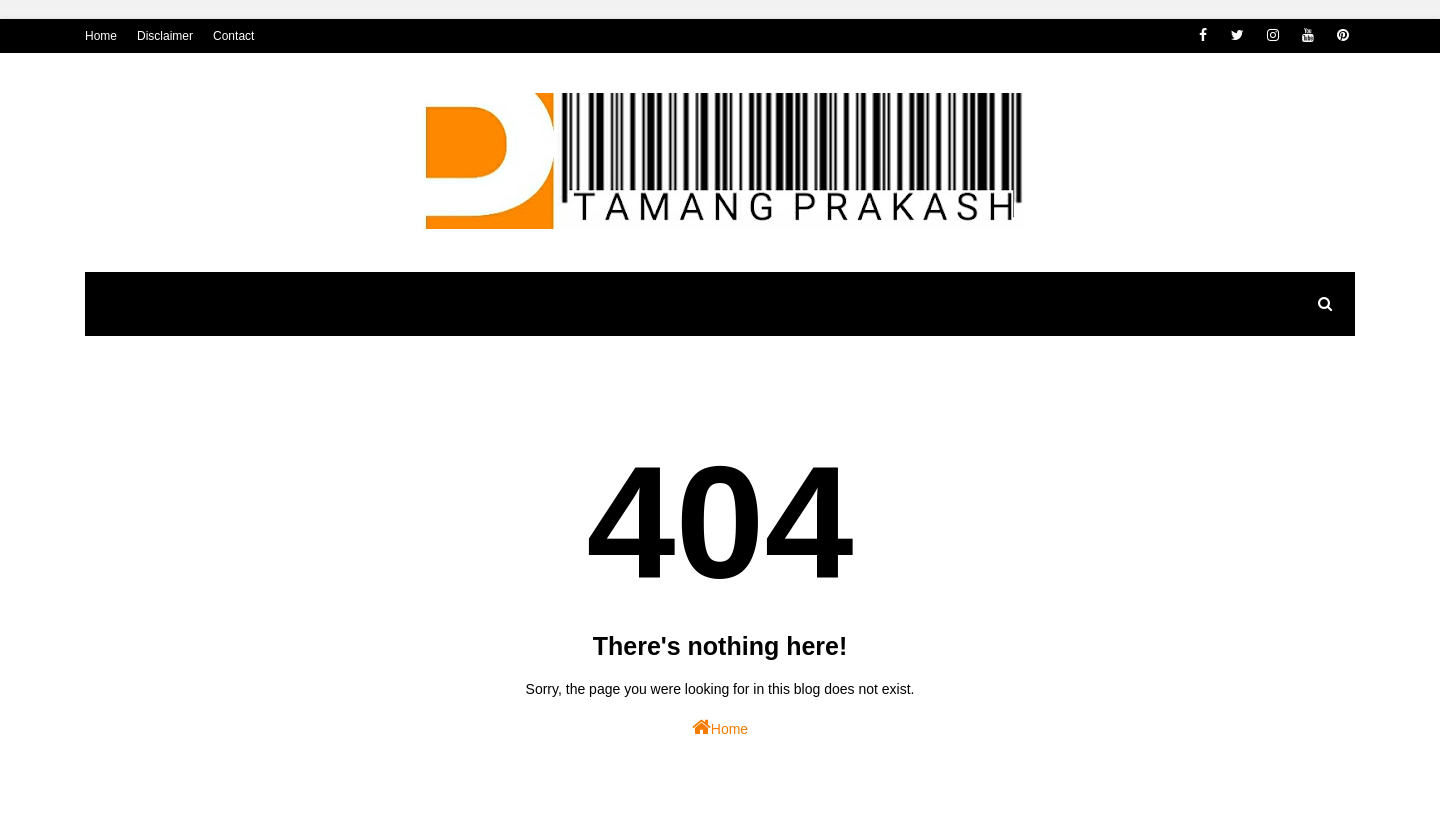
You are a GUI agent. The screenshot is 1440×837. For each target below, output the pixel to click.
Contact (233, 36)
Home (101, 36)
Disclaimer (165, 36)
